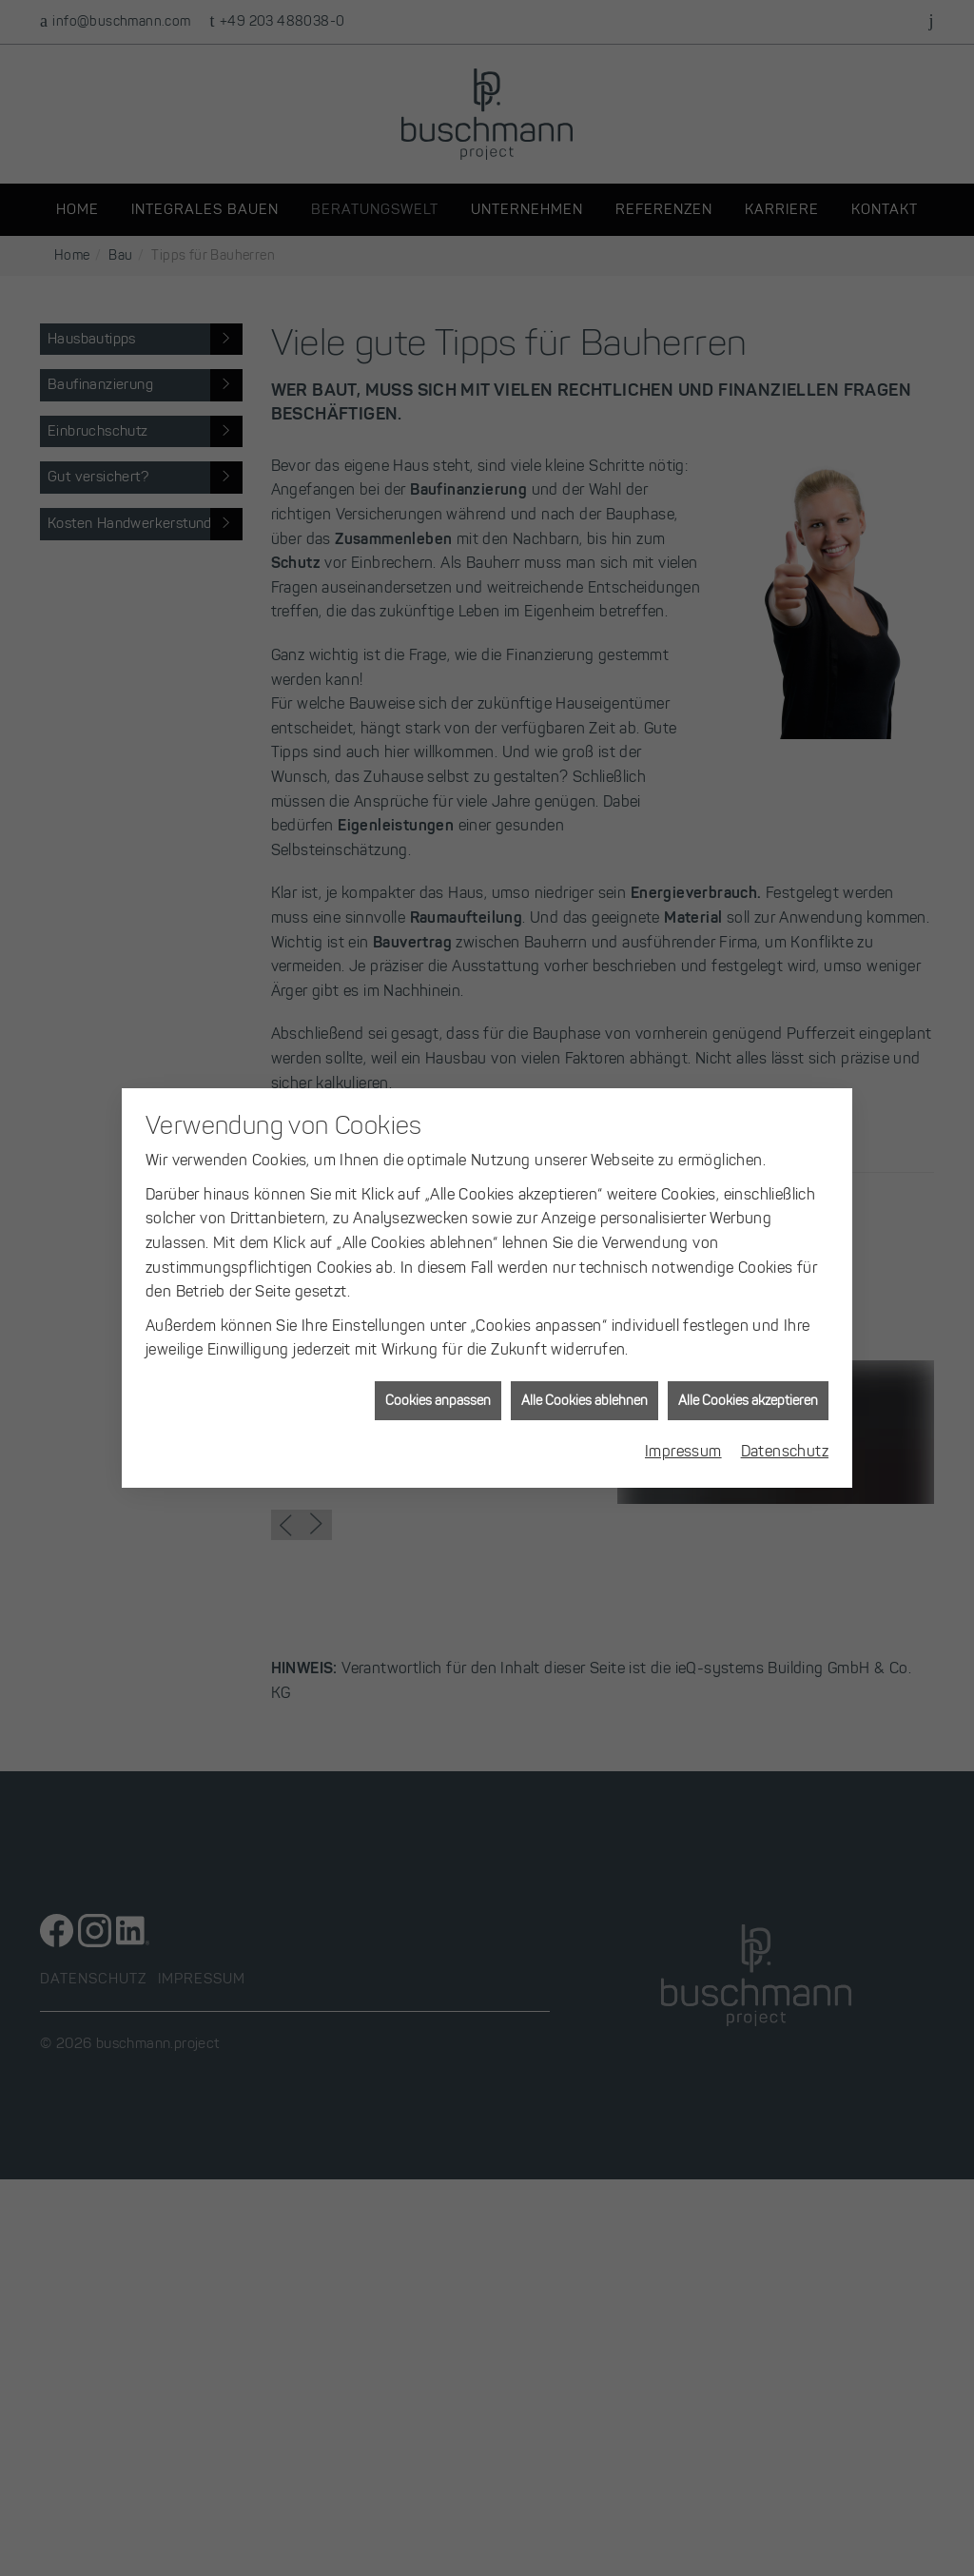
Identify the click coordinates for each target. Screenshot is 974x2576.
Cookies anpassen (438, 1214)
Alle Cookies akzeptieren (748, 1214)
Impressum (683, 1265)
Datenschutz (784, 1265)
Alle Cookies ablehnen (584, 1214)
